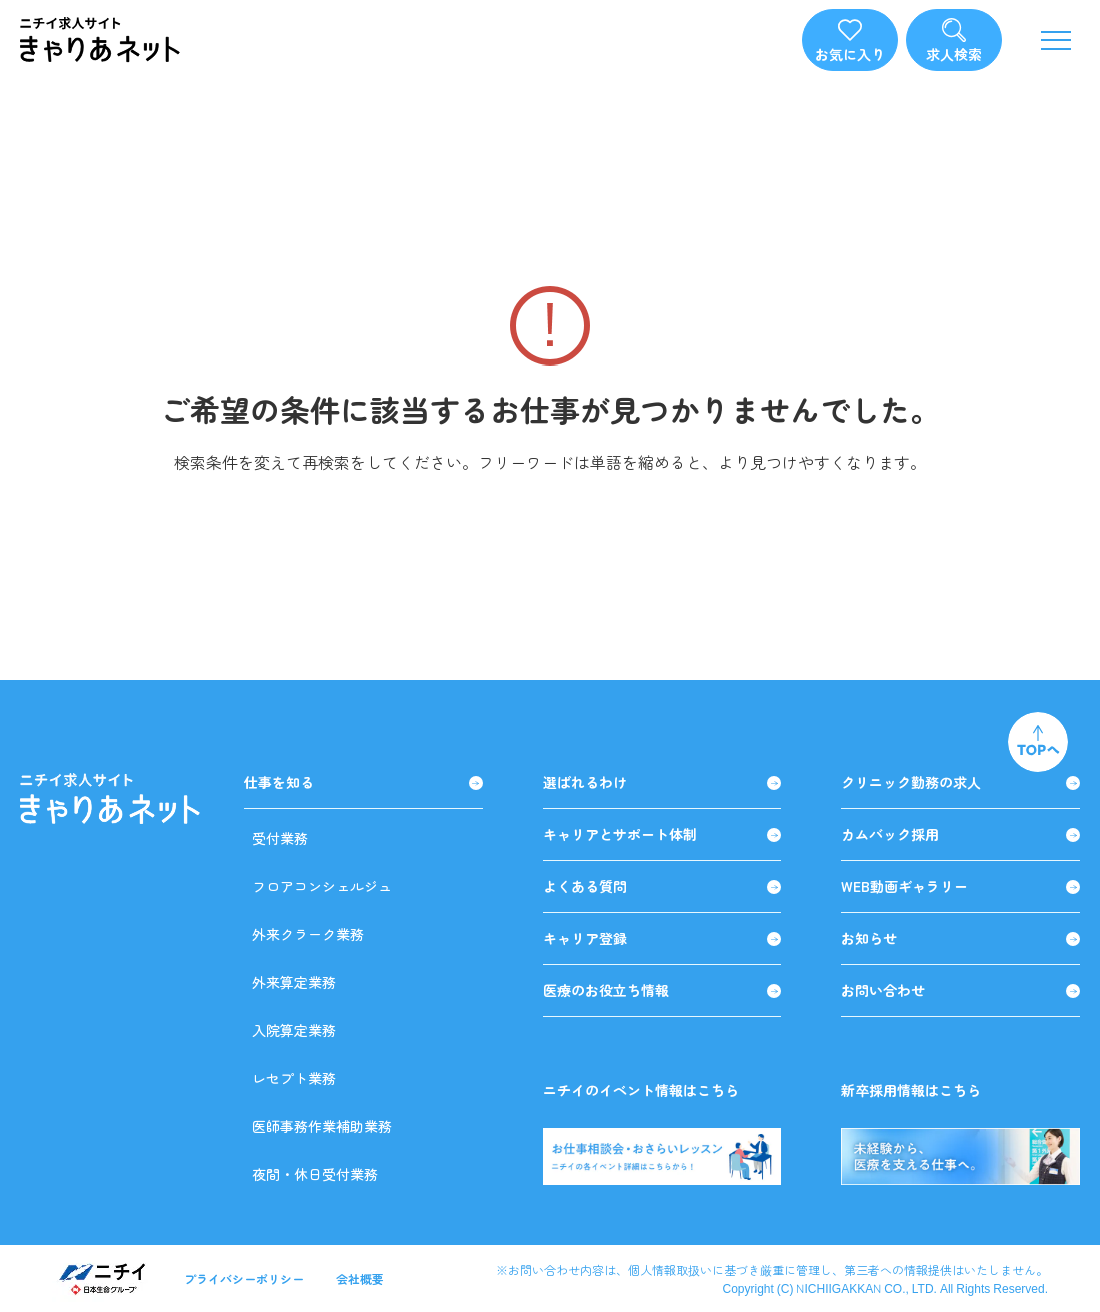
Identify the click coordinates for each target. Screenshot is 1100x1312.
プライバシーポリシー (244, 1278)
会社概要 (360, 1278)
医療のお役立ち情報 (662, 990)
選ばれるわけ (662, 782)
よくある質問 (662, 886)
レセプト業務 (294, 1078)
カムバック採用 (960, 834)
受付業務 (280, 838)
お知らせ (960, 938)
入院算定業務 (294, 1030)
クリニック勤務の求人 (960, 782)
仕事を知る (363, 782)
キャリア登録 (662, 938)
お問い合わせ (960, 990)
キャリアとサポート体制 (662, 834)
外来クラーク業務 (308, 934)
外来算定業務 (294, 982)
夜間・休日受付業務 (315, 1174)
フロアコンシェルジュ (322, 886)
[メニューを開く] (1056, 40)
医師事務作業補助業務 (322, 1126)
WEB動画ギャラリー (960, 886)
